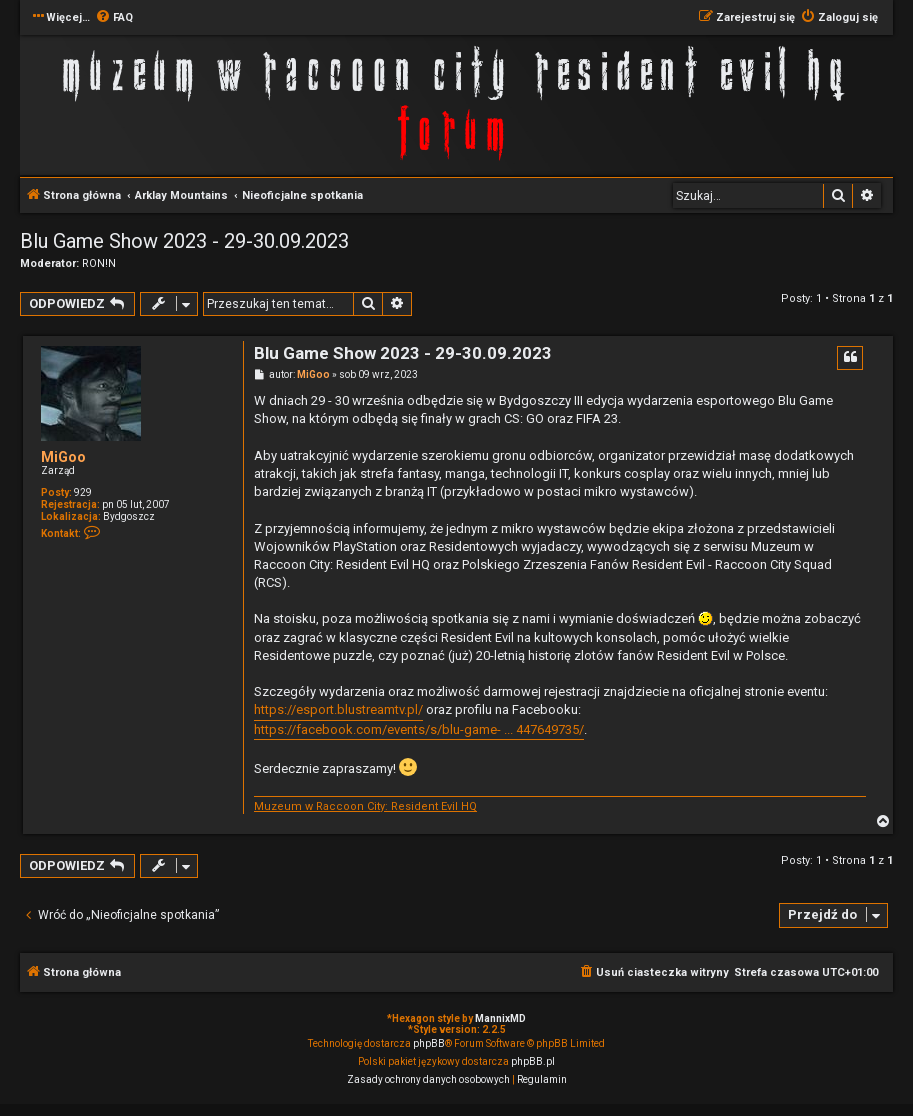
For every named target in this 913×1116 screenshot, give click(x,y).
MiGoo (63, 457)
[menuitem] (114, 18)
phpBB (429, 1043)
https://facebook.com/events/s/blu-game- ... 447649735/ (419, 729)
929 (83, 492)
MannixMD (500, 1018)
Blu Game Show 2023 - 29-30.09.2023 (184, 241)
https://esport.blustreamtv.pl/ (338, 709)
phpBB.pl (533, 1061)
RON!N (99, 263)
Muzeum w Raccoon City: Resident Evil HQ (365, 806)
